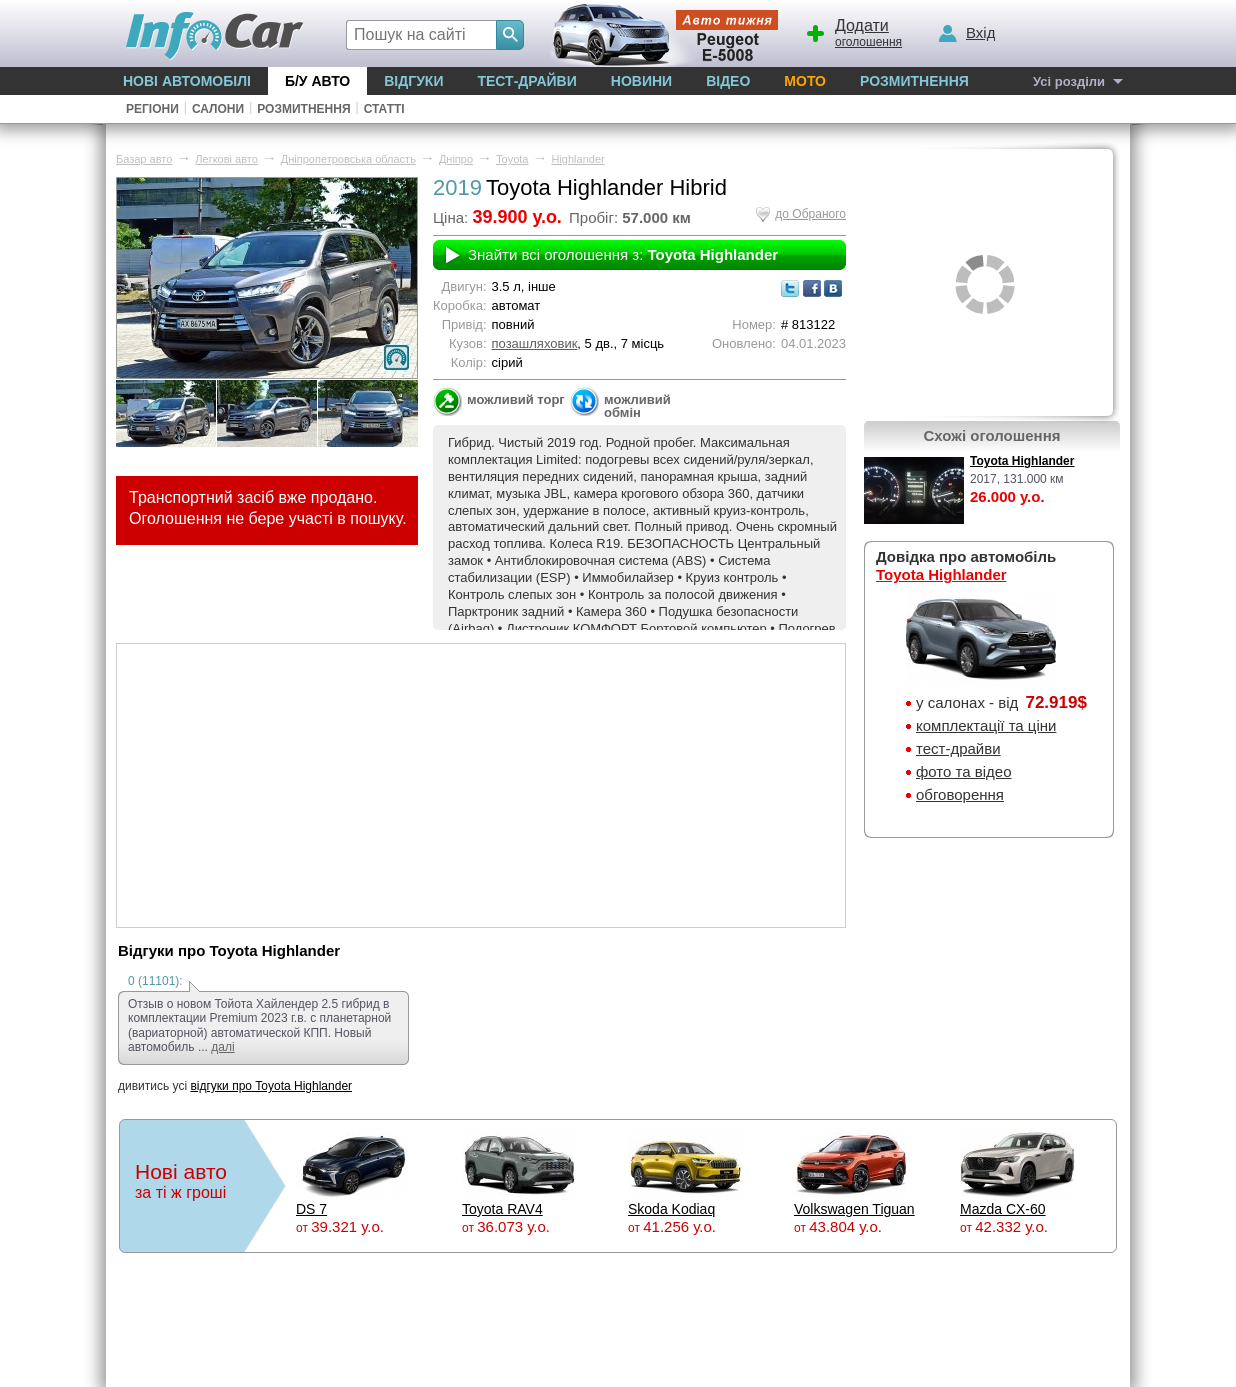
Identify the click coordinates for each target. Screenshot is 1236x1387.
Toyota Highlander (1022, 461)
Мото (805, 81)
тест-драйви (958, 748)
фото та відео (964, 771)
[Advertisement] (481, 784)
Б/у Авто (317, 81)
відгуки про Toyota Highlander (271, 1086)
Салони (218, 109)
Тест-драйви (526, 81)
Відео (728, 81)
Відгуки (413, 81)
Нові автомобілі (187, 81)
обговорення (960, 794)
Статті (384, 109)
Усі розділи (1069, 81)
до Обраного (810, 214)
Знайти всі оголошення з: (623, 254)
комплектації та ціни (986, 725)
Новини (641, 81)
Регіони (152, 109)
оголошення (853, 31)
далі (222, 1047)
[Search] (510, 35)
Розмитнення (914, 81)
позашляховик (535, 343)
